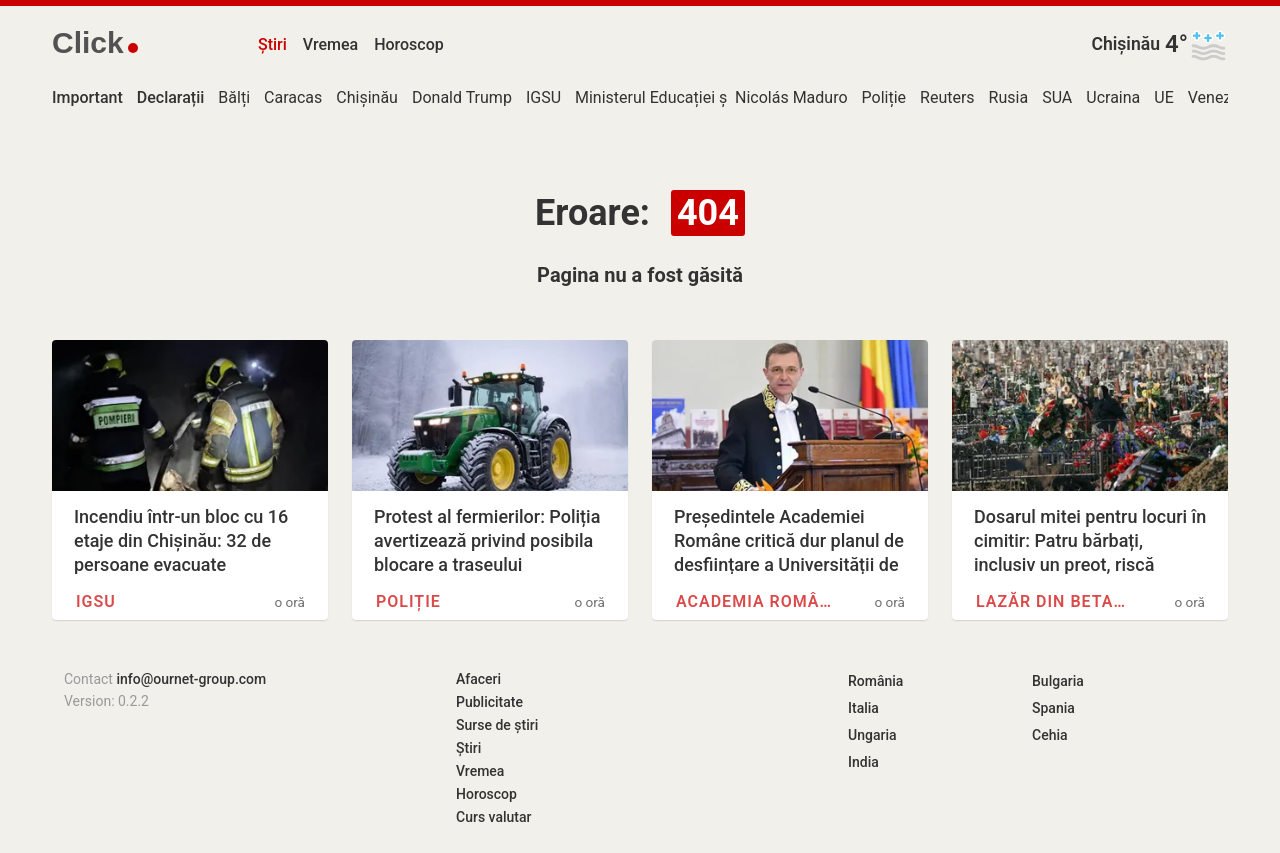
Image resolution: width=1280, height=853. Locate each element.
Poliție (884, 97)
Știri (272, 44)
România (875, 681)
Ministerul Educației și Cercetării (689, 97)
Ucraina (1113, 97)
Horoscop (409, 44)
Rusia (1009, 97)
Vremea (330, 44)
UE (1163, 97)
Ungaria (872, 735)
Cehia (1050, 735)
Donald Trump (462, 97)
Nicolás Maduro (791, 97)
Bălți (234, 97)
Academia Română (756, 601)
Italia (863, 708)
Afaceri (478, 679)
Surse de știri (497, 725)
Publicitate (489, 702)
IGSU (543, 97)
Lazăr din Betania (1056, 601)
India (863, 762)
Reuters (947, 97)
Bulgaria (1058, 681)
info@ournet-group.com (191, 679)
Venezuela (1224, 97)
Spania (1053, 708)
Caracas (293, 97)
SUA (1057, 97)
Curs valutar (493, 817)
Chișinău (1125, 44)
